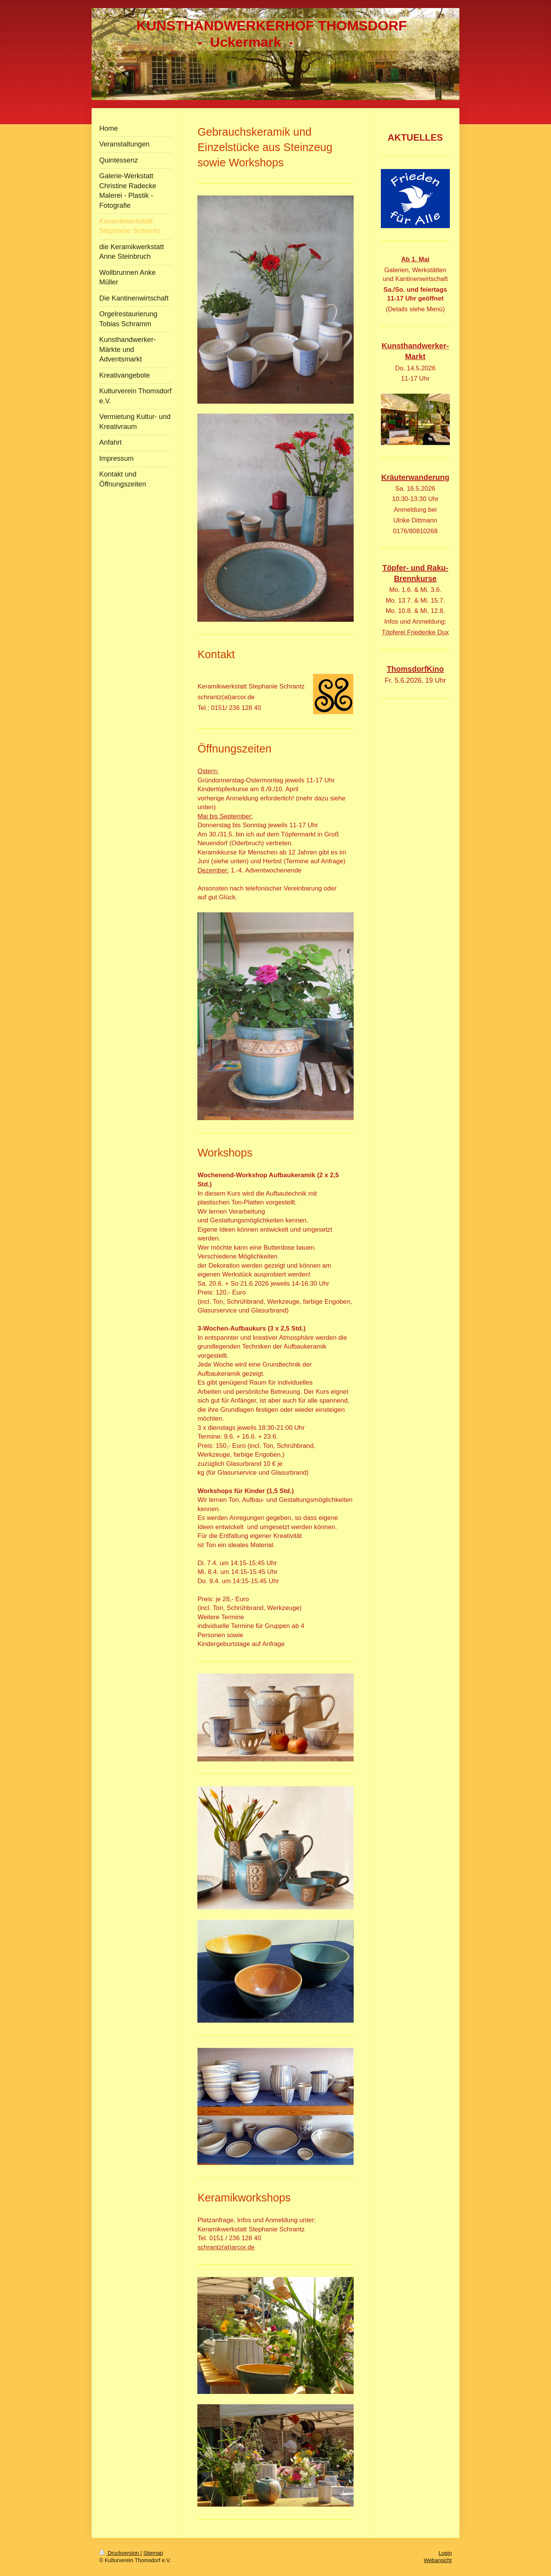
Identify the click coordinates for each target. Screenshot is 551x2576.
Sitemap (153, 2553)
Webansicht (438, 2560)
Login (445, 2553)
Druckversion (119, 2553)
